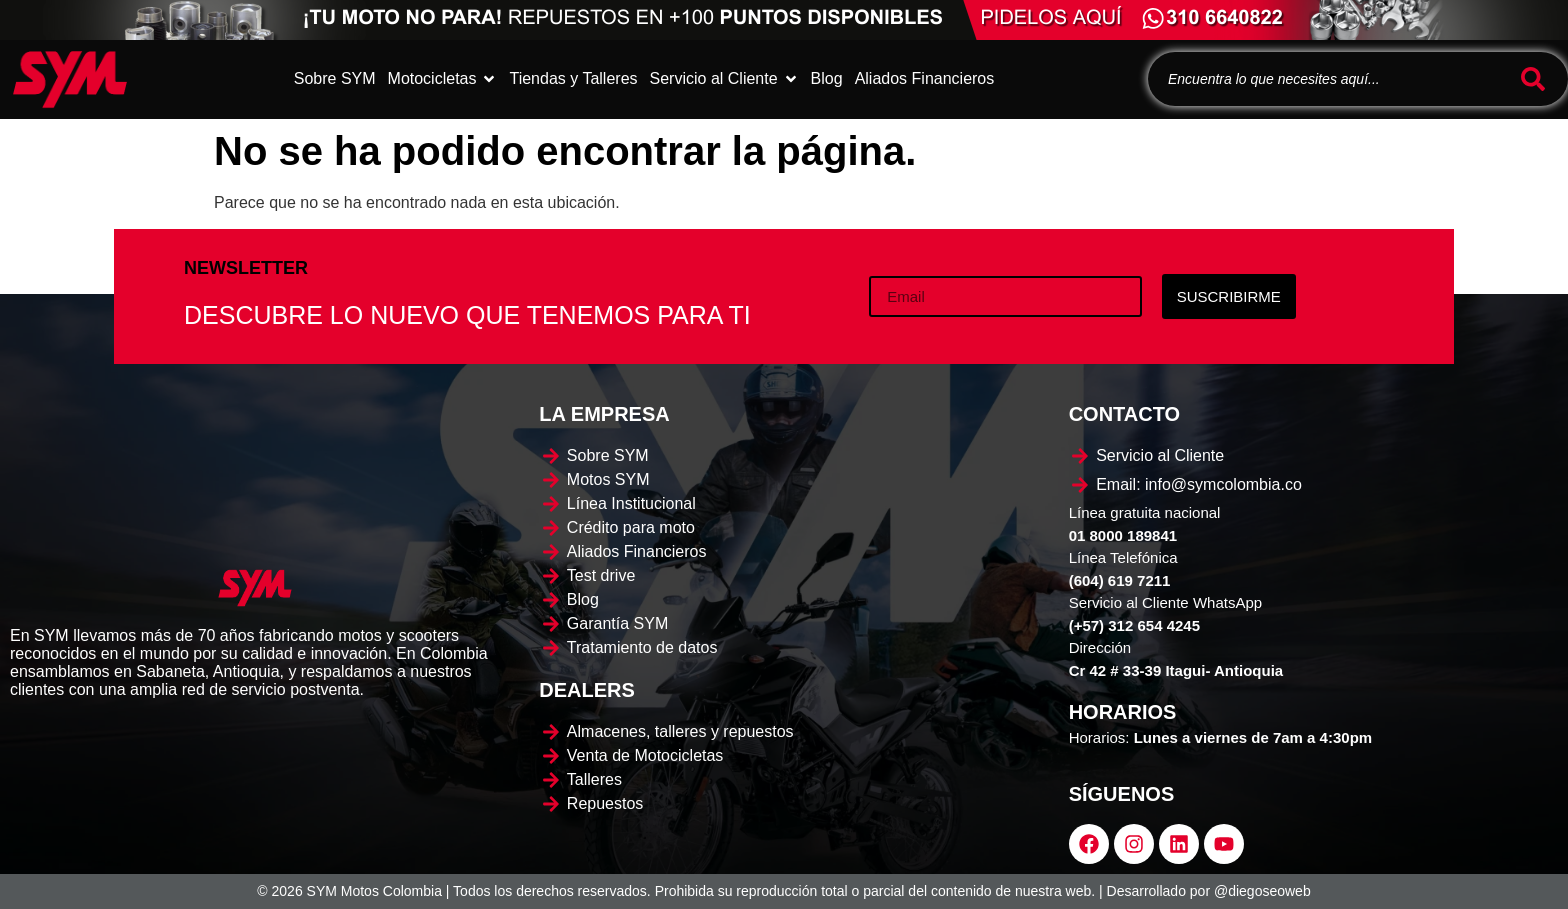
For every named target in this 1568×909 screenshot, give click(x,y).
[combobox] (1330, 79)
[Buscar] (1537, 79)
